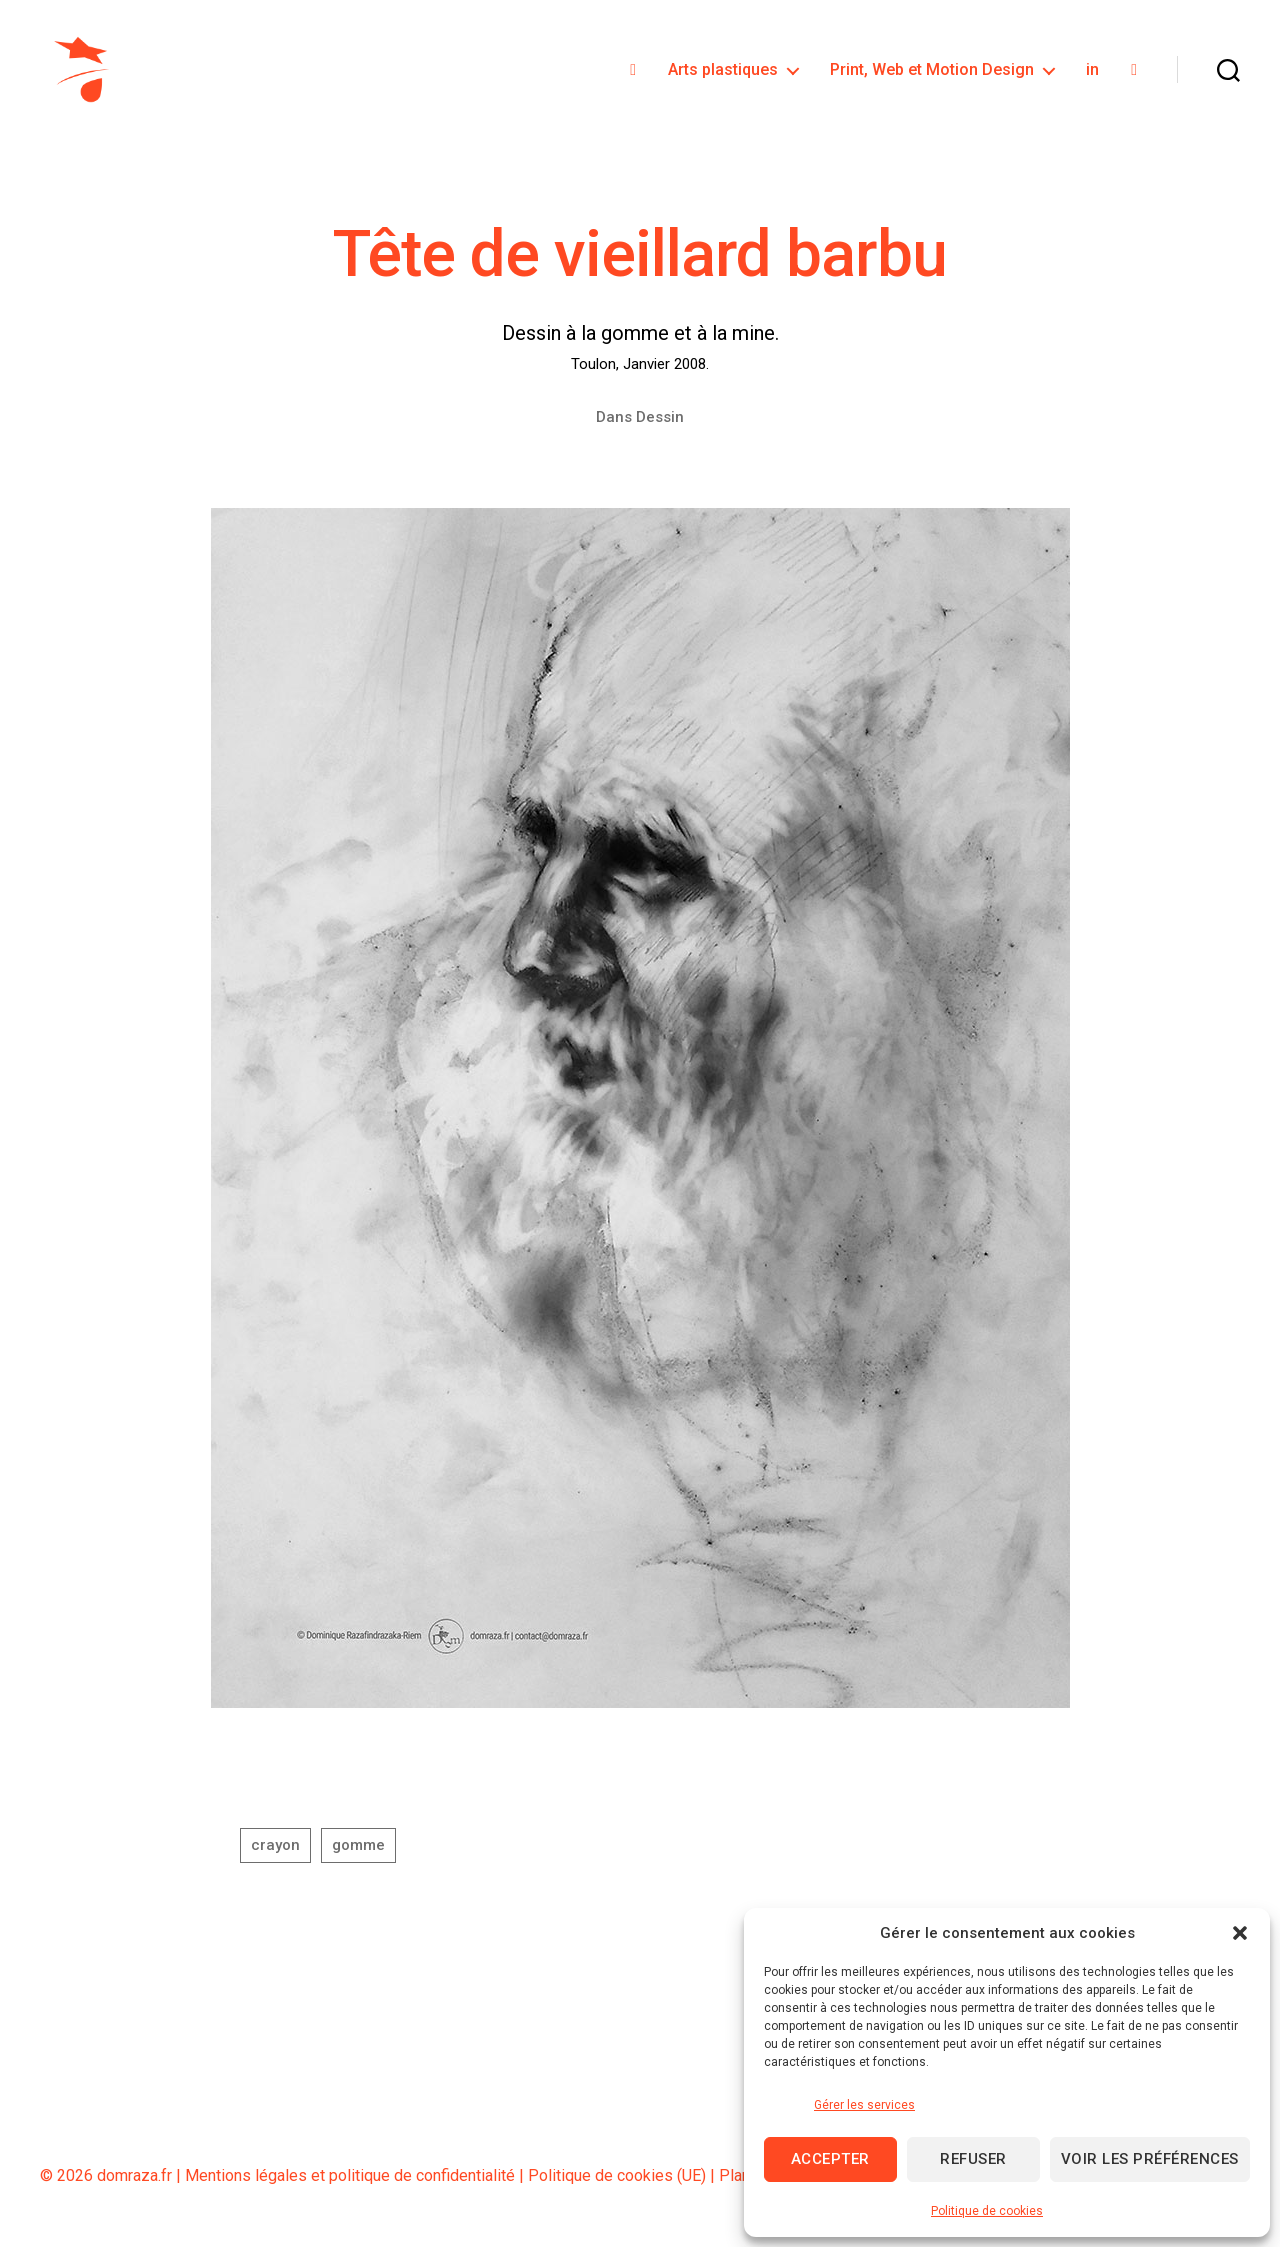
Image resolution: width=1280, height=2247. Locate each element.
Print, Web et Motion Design (932, 72)
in (1092, 72)
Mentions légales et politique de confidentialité (350, 2181)
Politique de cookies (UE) (617, 2181)
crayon (275, 1852)
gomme (358, 1852)
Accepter (830, 2159)
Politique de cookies (987, 2211)
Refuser (973, 2159)
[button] (1240, 1933)
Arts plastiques (723, 72)
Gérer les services (864, 2105)
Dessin (660, 423)
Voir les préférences (1150, 2159)
